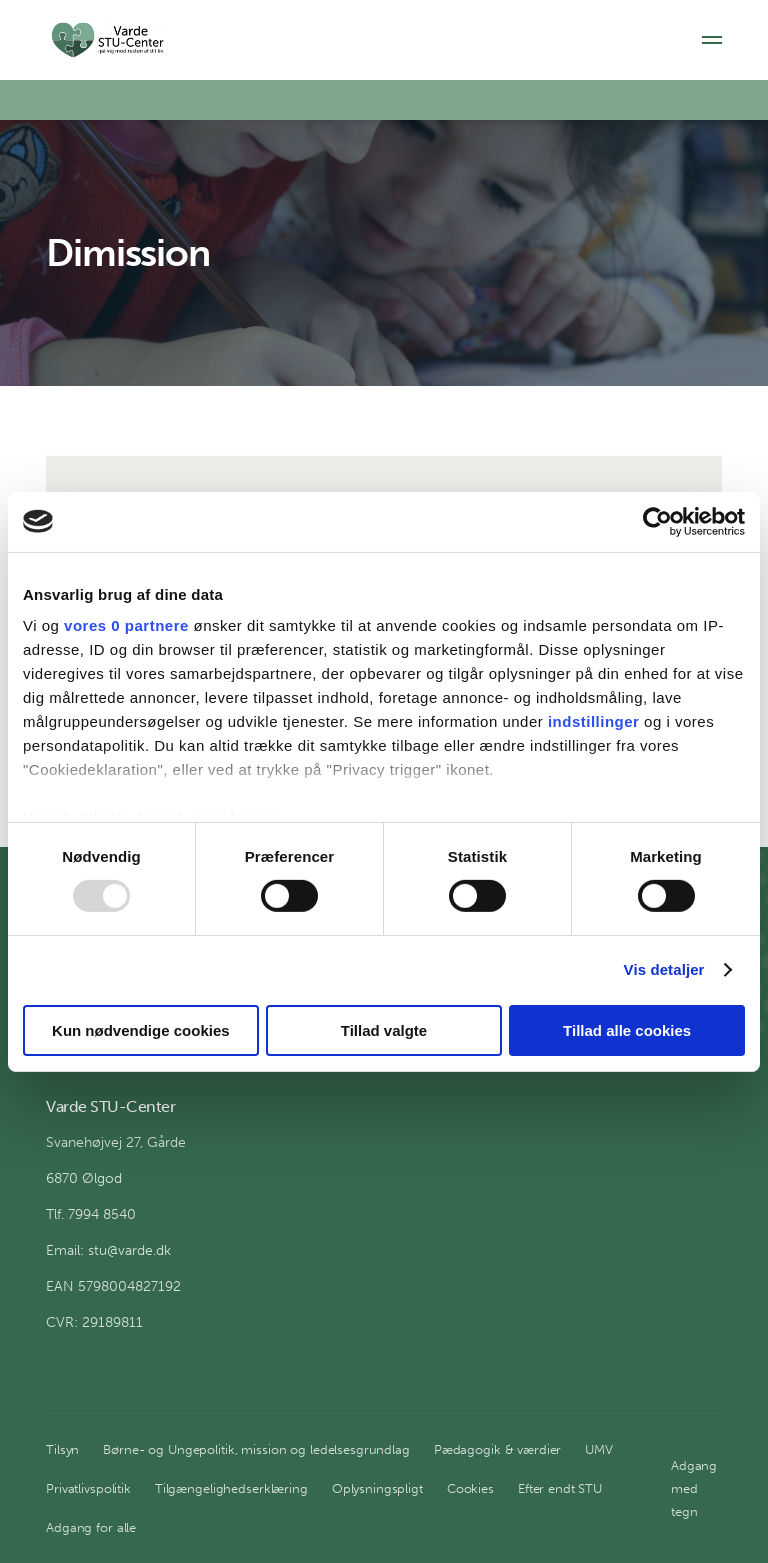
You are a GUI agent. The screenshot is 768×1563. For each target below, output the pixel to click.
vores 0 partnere (126, 625)
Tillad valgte (384, 1030)
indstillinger (594, 721)
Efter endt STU (560, 1488)
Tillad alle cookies (627, 1030)
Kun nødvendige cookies (141, 1030)
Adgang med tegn (694, 1488)
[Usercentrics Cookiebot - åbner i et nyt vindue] (657, 521)
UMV (599, 1449)
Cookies (470, 1488)
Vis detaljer (664, 969)
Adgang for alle (91, 1527)
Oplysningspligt (377, 1488)
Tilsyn (62, 1449)
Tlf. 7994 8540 (91, 1214)
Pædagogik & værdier (498, 1449)
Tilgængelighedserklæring (231, 1488)
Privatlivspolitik (88, 1488)
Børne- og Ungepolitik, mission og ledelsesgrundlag (256, 1449)
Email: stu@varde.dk (108, 1250)
